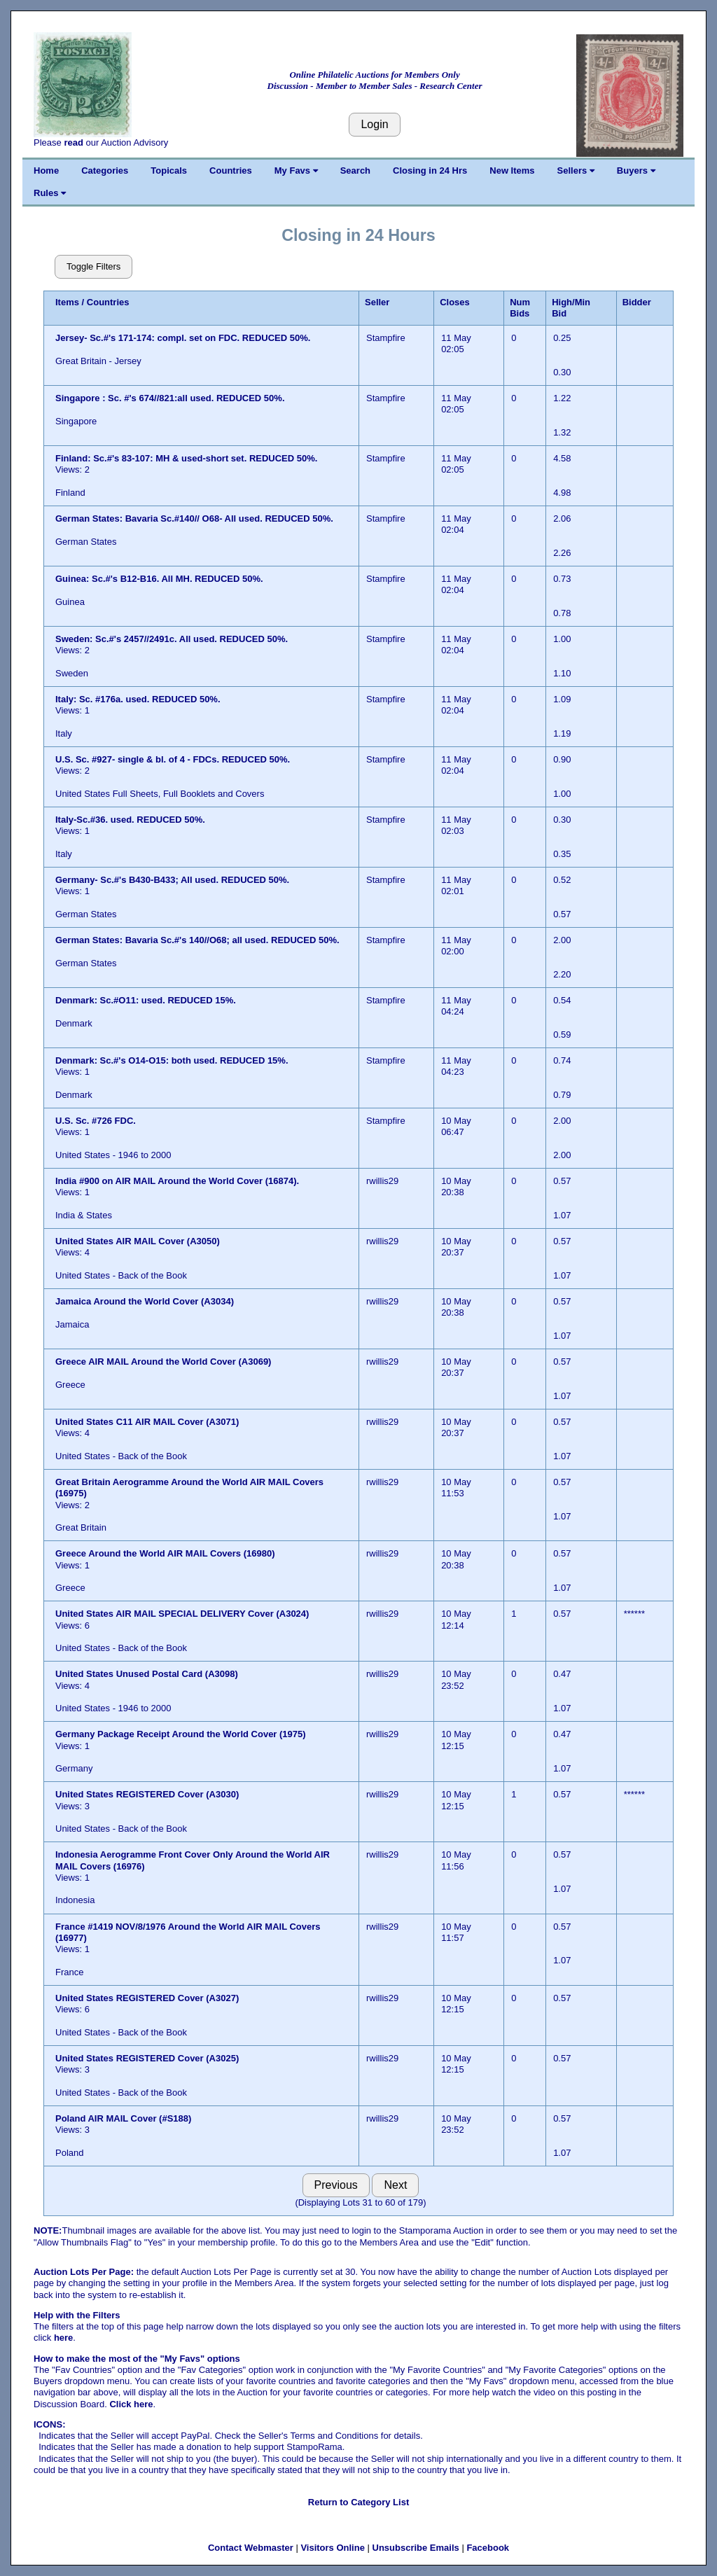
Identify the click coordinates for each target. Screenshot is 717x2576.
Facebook (487, 2547)
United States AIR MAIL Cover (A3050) (137, 1241)
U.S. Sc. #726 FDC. (97, 1120)
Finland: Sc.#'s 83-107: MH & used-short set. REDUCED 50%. (186, 458)
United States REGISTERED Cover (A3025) (147, 2058)
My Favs (296, 170)
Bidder (636, 302)
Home (46, 170)
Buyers (636, 170)
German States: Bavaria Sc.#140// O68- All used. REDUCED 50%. (194, 518)
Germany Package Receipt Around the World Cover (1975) (180, 1734)
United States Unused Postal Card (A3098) (146, 1674)
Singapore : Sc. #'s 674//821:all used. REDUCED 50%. (171, 398)
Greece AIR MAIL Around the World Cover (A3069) (163, 1361)
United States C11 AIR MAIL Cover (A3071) (147, 1421)
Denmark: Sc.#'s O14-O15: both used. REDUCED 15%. (171, 1060)
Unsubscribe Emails (416, 2547)
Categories (104, 170)
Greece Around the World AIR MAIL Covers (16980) (165, 1553)
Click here (131, 2404)
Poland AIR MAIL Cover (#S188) (123, 2118)
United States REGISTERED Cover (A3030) (147, 1794)
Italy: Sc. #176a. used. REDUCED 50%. (138, 699)
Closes (455, 302)
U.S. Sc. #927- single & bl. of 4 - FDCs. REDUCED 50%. (172, 759)
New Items (511, 170)
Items (67, 302)
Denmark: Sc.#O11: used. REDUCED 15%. (145, 1000)
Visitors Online (332, 2547)
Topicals (169, 170)
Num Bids (520, 308)
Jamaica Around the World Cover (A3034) (144, 1301)
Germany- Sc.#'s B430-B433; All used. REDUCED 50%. (172, 880)
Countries (230, 170)
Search (355, 170)
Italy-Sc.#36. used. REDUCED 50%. (130, 819)
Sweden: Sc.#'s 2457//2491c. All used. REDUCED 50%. (171, 639)
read (73, 142)
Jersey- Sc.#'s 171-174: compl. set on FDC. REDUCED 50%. (182, 338)
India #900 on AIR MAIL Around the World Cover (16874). (177, 1181)
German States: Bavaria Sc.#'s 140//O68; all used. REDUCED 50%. (197, 940)
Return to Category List (358, 2502)
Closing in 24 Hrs (430, 170)
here (63, 2337)
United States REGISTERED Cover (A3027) (147, 1998)
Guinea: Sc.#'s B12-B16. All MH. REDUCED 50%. (159, 578)
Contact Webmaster (250, 2547)
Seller (377, 302)
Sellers (575, 170)
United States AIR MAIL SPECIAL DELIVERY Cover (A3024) (182, 1613)
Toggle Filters (93, 266)
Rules (50, 193)
